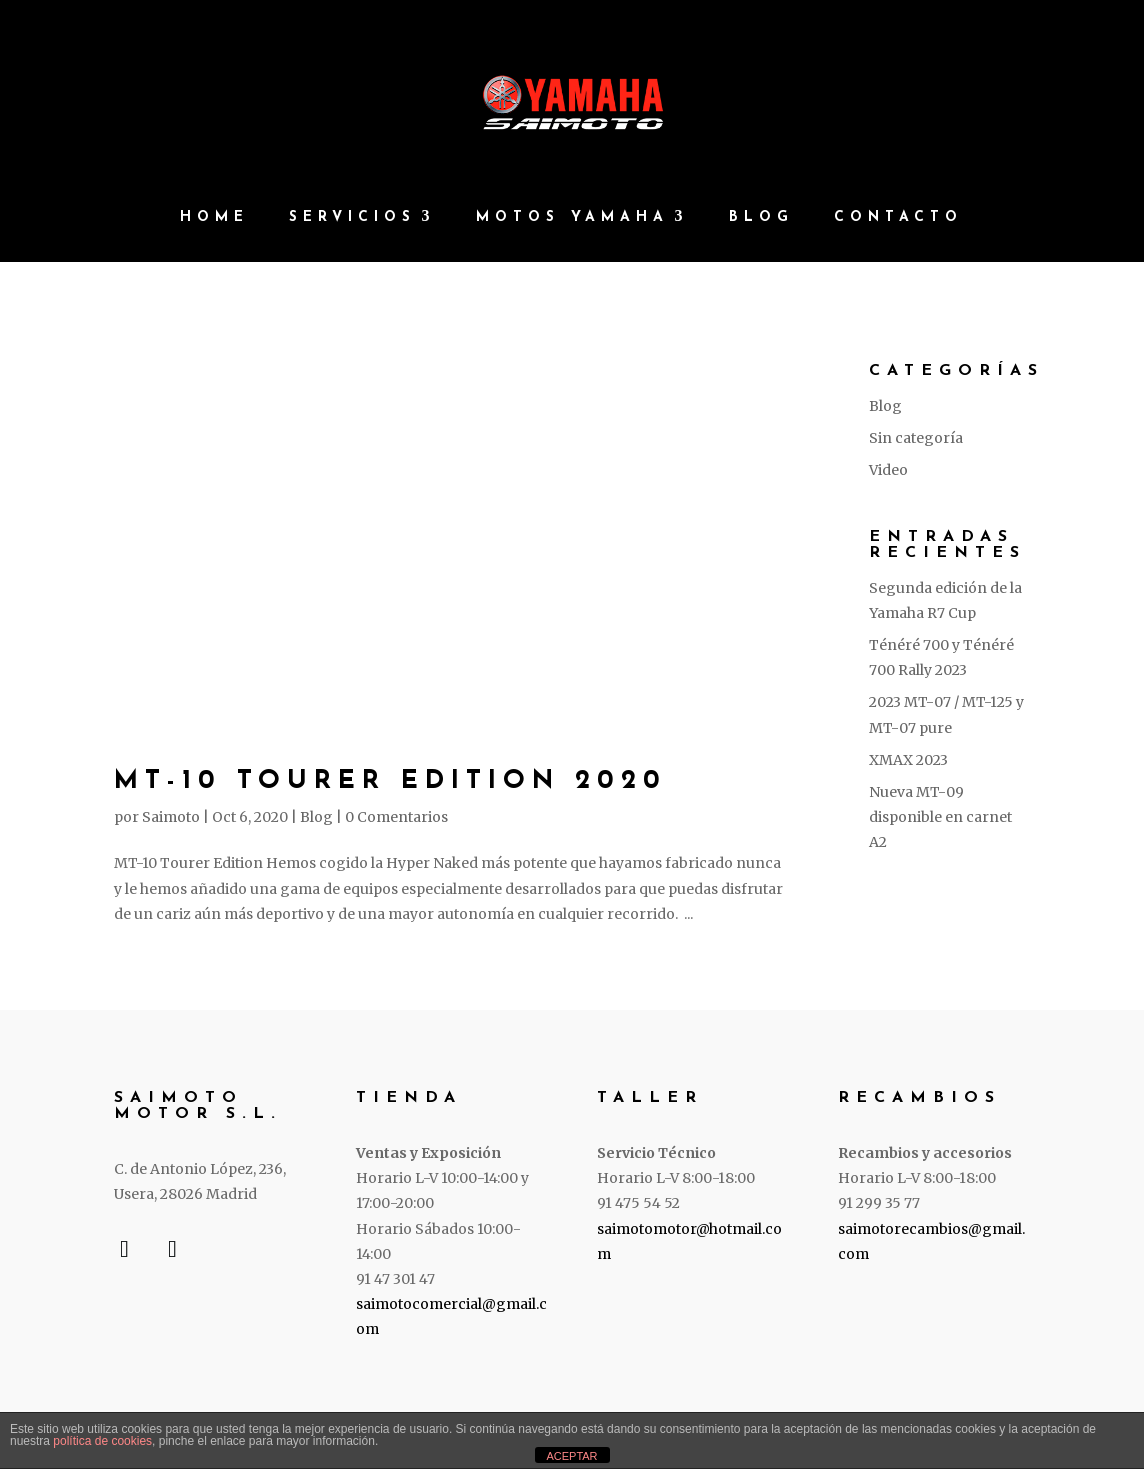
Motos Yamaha (572, 218)
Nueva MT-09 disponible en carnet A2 (940, 817)
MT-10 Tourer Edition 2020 (390, 781)
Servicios (352, 218)
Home (214, 218)
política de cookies (102, 1441)
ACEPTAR (571, 1456)
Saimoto (171, 817)
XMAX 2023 (908, 760)
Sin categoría (916, 438)
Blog (761, 218)
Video (888, 470)
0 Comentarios (396, 817)
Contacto (898, 218)
